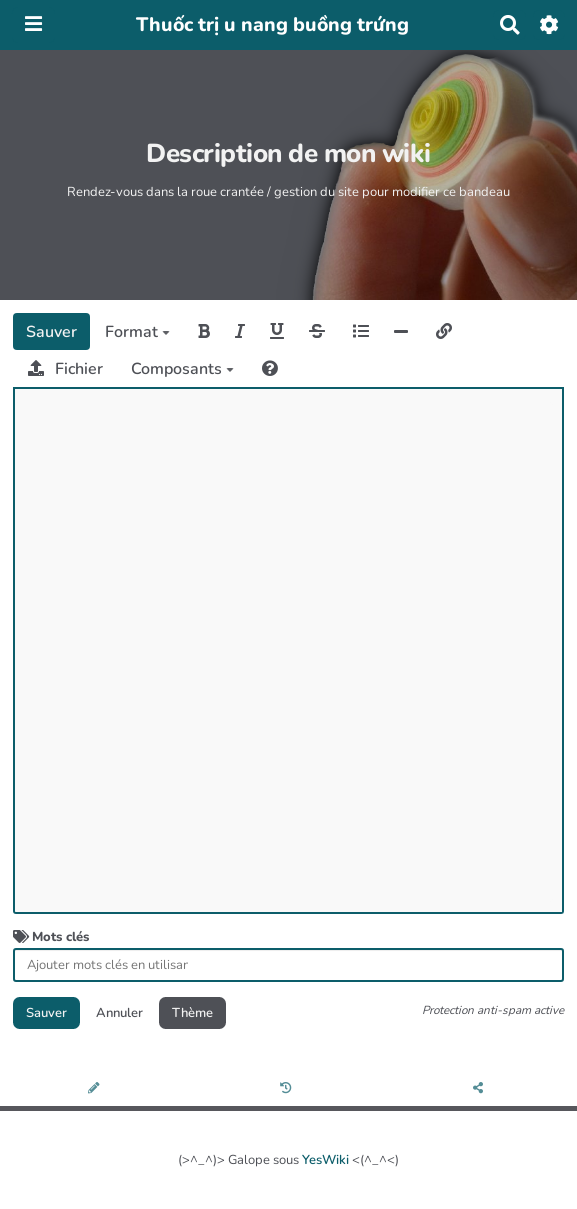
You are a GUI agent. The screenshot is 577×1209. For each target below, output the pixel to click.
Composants (182, 369)
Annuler (119, 1013)
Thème (192, 1013)
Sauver (51, 332)
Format (137, 332)
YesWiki (325, 1160)
